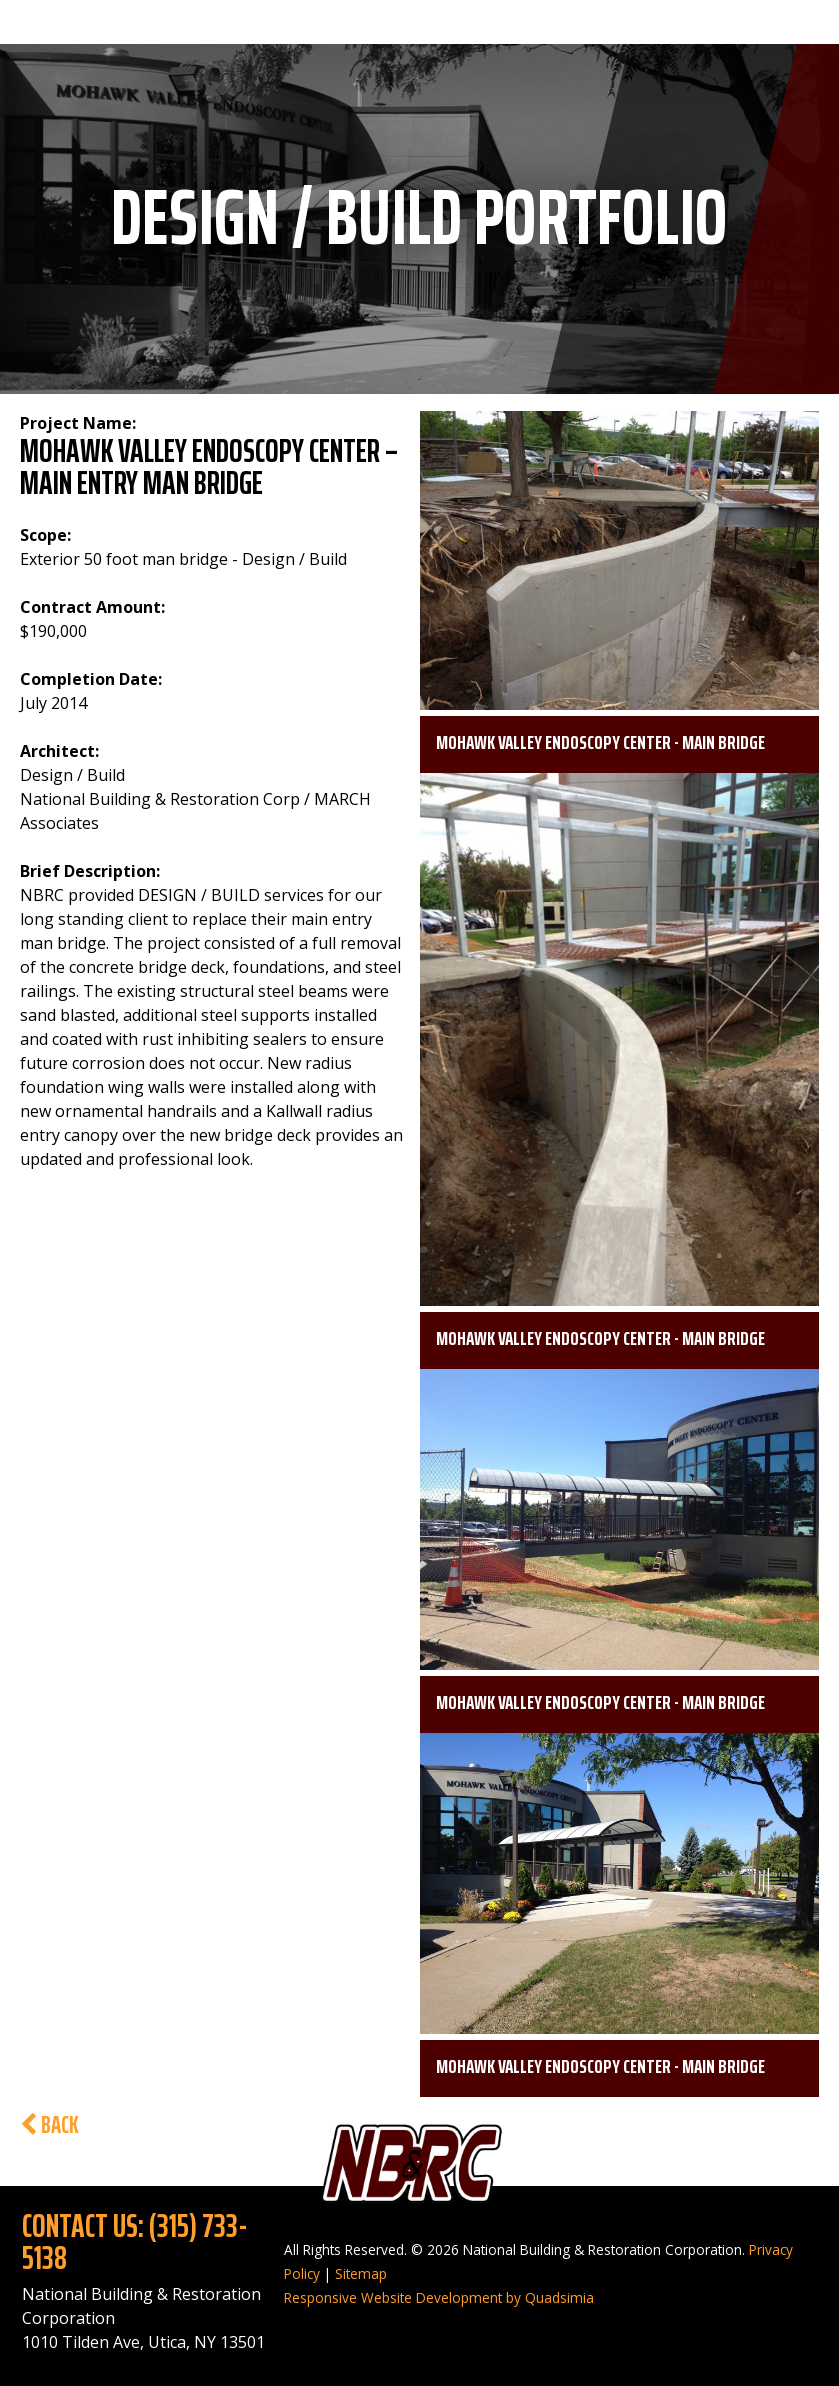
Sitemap (361, 2273)
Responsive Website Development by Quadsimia (439, 2297)
